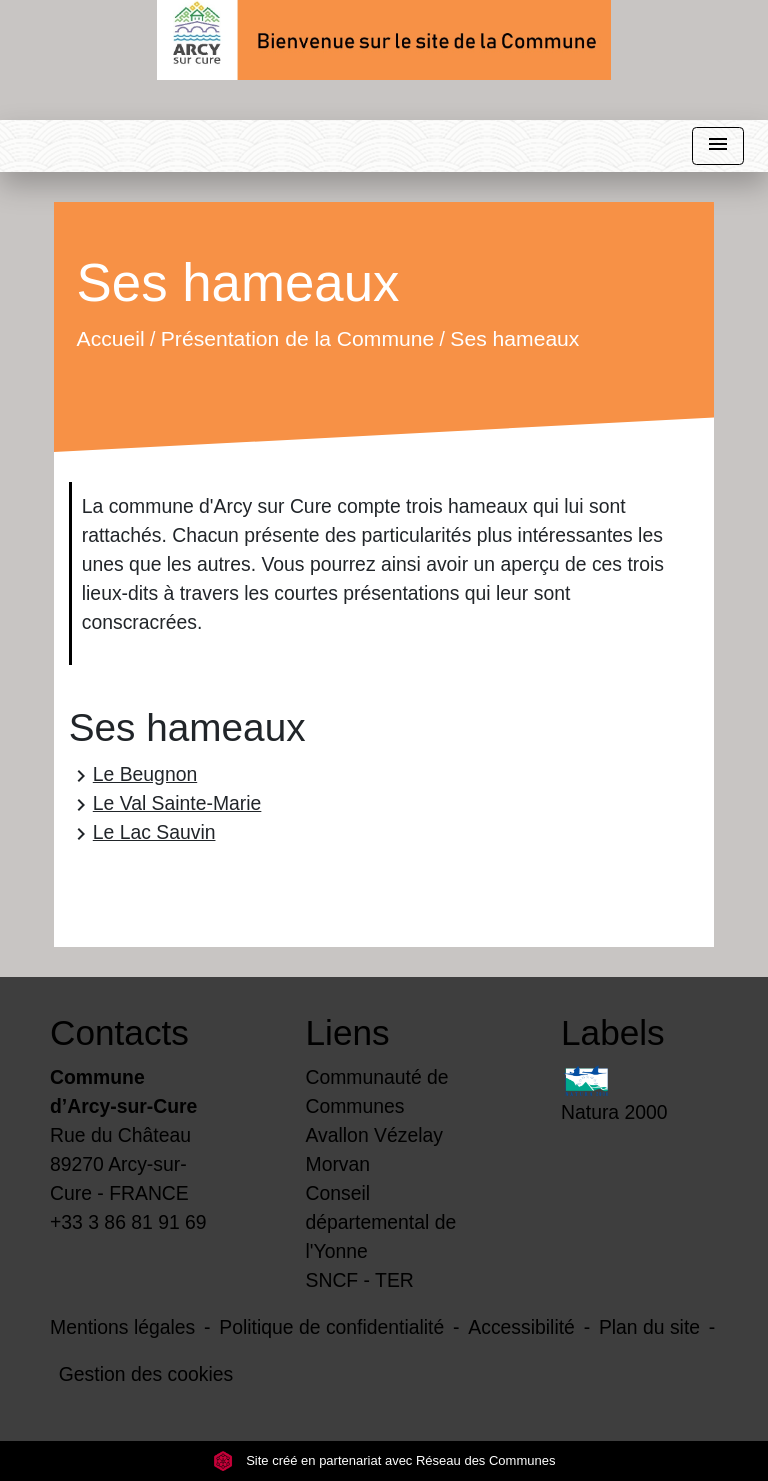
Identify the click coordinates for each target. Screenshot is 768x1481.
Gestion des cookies (146, 1374)
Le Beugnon (133, 775)
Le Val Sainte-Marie (165, 804)
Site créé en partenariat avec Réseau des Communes (384, 1460)
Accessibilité (521, 1327)
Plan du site (649, 1327)
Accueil (110, 338)
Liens (348, 1032)
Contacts (119, 1032)
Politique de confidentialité (331, 1327)
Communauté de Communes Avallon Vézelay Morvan (377, 1120)
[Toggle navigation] (718, 146)
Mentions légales (122, 1327)
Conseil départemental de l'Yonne (381, 1222)
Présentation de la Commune (297, 338)
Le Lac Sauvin (142, 833)
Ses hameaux (514, 338)
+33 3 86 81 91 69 (128, 1222)
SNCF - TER (360, 1280)
